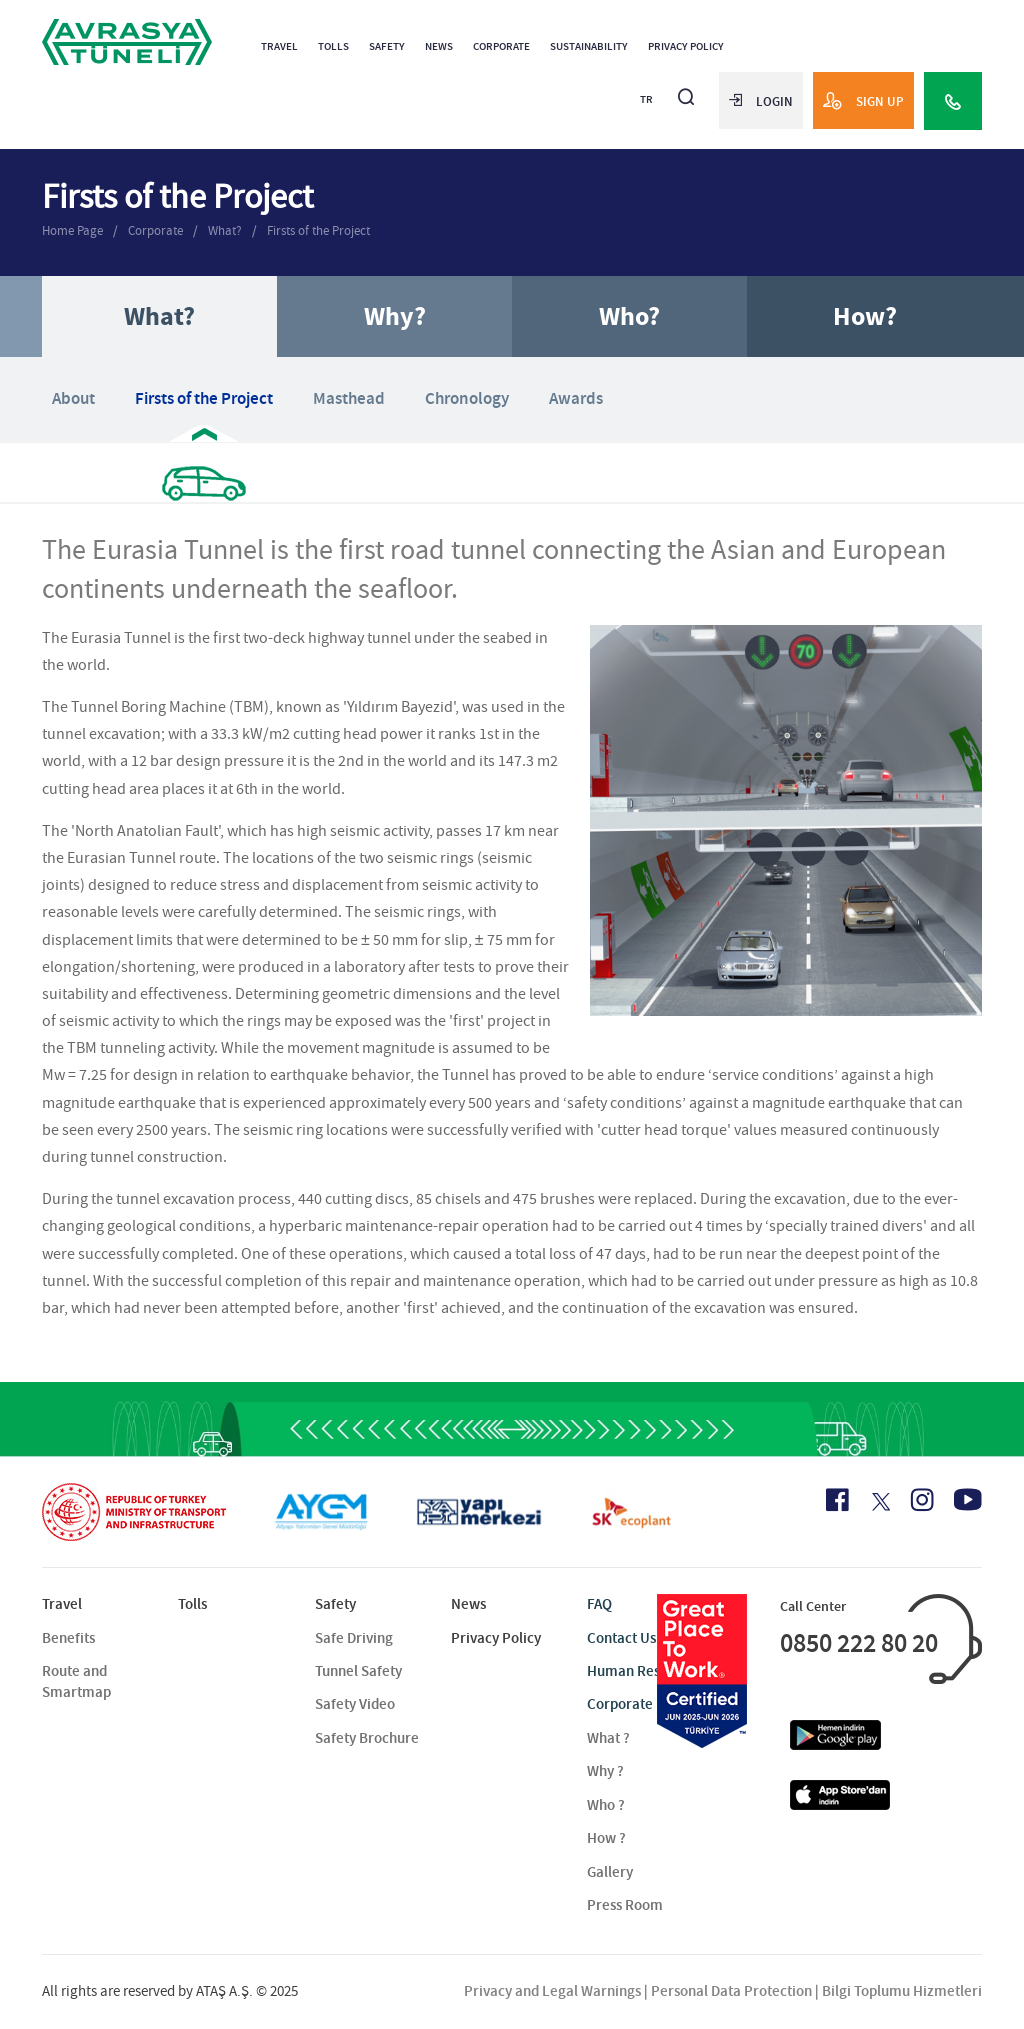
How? (865, 316)
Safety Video (355, 1704)
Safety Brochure (367, 1738)
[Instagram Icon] (922, 1500)
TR (646, 99)
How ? (606, 1838)
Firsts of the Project (318, 230)
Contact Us (621, 1638)
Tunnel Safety (358, 1671)
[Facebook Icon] (837, 1500)
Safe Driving (354, 1638)
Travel (279, 46)
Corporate (501, 46)
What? (225, 230)
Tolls (333, 46)
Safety (387, 46)
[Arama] (686, 88)
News (439, 46)
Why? (395, 316)
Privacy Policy (686, 46)
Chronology (467, 398)
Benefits (68, 1638)
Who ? (606, 1805)
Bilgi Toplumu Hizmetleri (902, 1991)
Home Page (72, 230)
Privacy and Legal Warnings (552, 1991)
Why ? (605, 1771)
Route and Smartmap (76, 1681)
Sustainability (589, 46)
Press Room (625, 1905)
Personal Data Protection (731, 1991)
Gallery (610, 1872)
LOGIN (761, 101)
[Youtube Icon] (968, 1499)
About (73, 398)
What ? (608, 1738)
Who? (629, 316)
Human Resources (645, 1671)
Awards (576, 398)
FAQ (599, 1604)
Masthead (349, 398)
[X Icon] (879, 1502)
